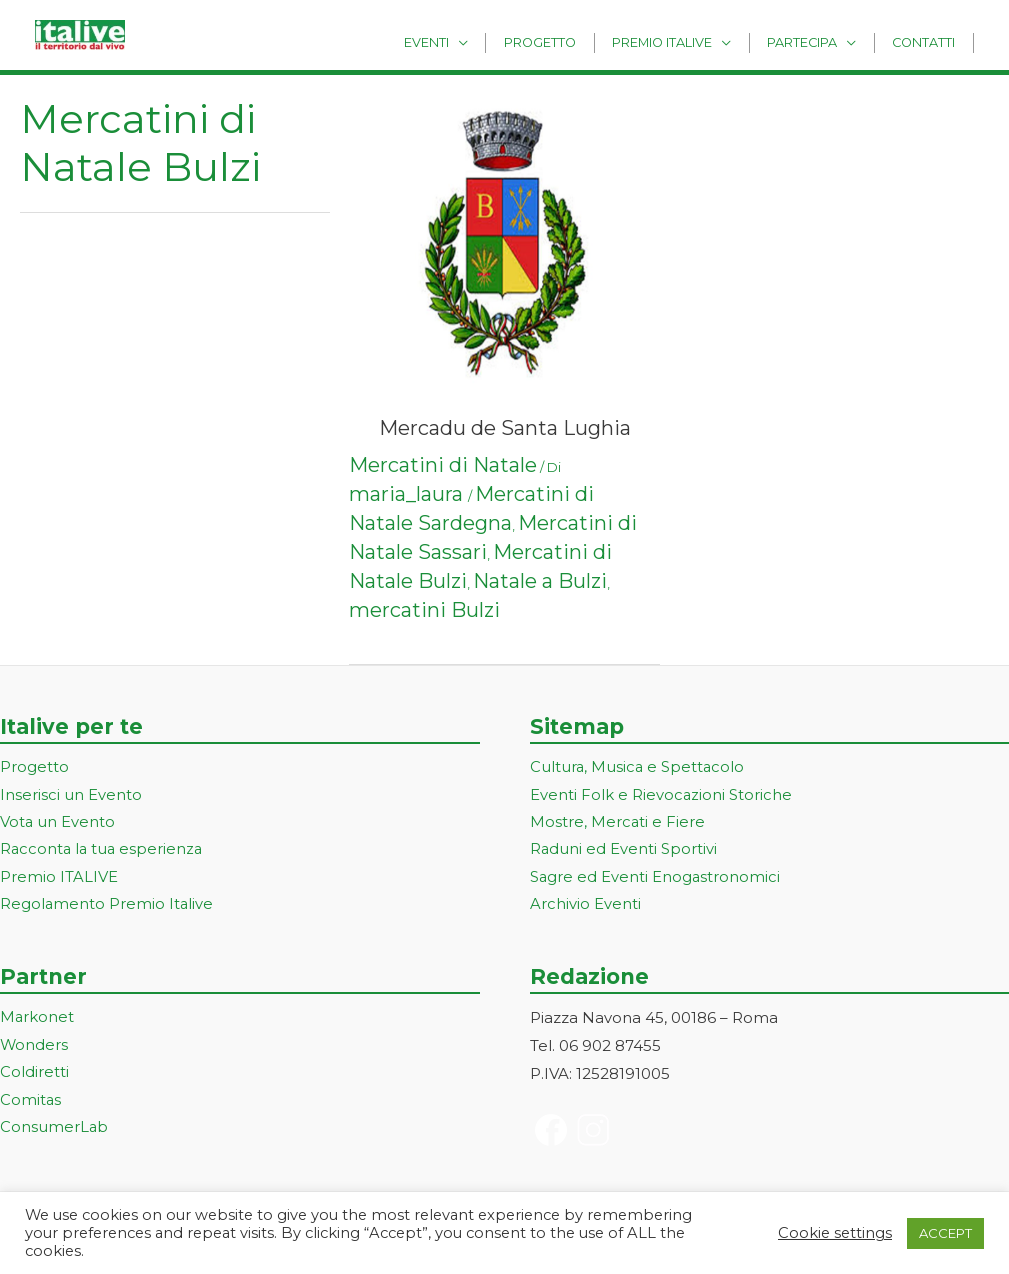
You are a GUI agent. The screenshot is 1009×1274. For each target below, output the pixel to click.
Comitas (31, 1103)
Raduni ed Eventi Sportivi (624, 851)
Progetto (574, 41)
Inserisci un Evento (71, 795)
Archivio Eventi (585, 906)
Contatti (928, 41)
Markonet (37, 1020)
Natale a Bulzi (540, 581)
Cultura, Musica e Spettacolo (638, 767)
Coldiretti (34, 1075)
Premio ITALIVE (59, 879)
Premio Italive (686, 41)
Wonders (34, 1048)
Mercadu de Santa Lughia (505, 428)
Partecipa (817, 41)
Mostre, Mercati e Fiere (618, 823)
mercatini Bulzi (424, 610)
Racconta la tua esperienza (103, 851)
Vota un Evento (58, 823)
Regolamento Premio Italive (107, 906)
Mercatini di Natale (443, 465)
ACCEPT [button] (945, 1233)
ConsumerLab (54, 1131)
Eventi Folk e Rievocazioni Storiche (661, 795)
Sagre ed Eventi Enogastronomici (656, 879)
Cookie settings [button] (835, 1233)
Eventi (469, 41)
